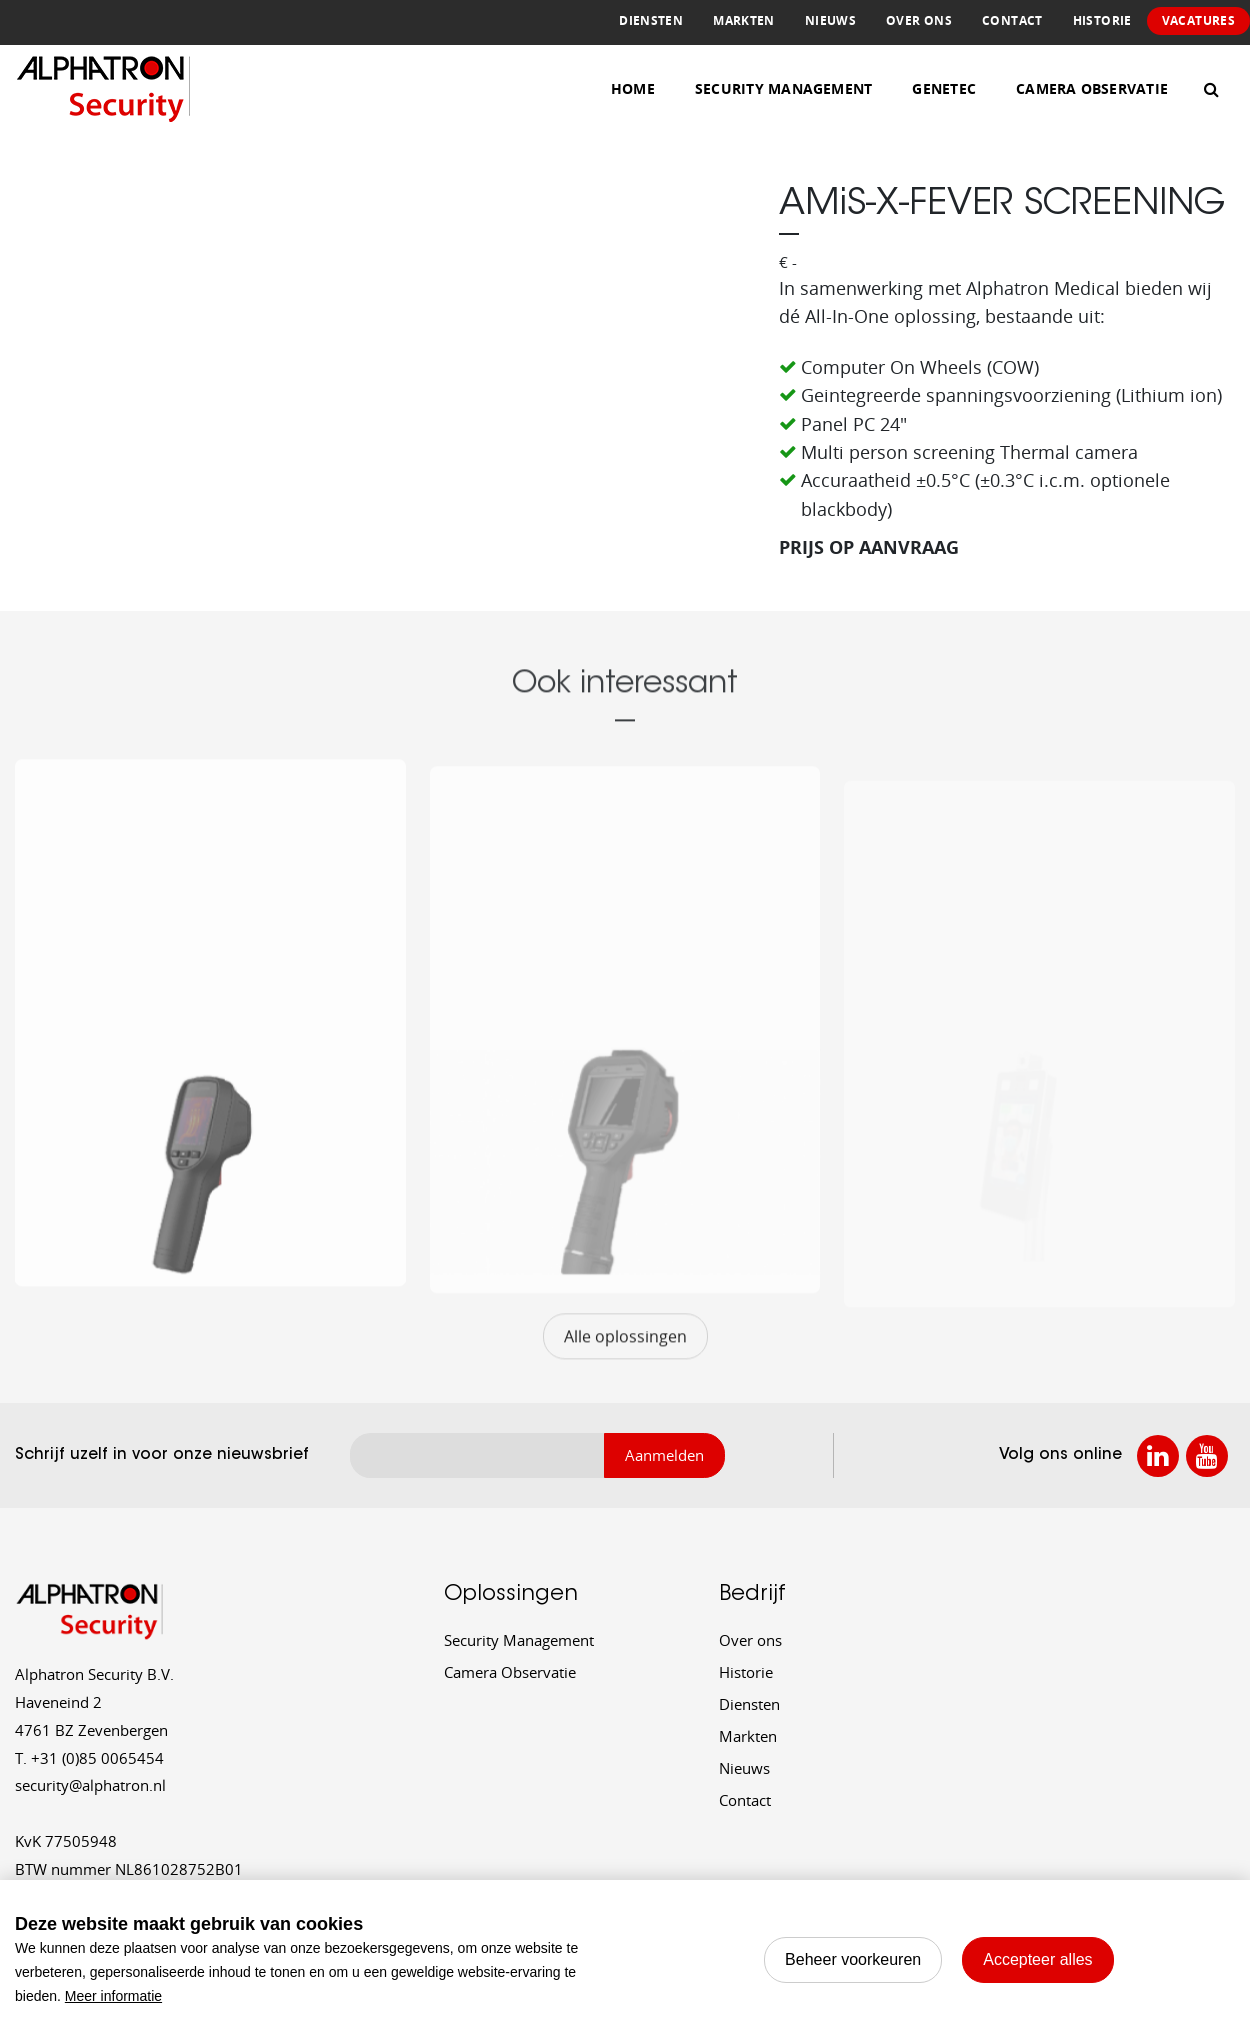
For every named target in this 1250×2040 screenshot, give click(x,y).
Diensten (651, 20)
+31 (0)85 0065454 (89, 1758)
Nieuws (830, 20)
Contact (1012, 20)
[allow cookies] (1037, 1960)
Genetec (944, 88)
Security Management (784, 88)
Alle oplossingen (625, 1363)
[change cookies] (853, 1960)
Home (633, 88)
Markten (744, 20)
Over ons (919, 20)
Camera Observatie (1092, 88)
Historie (1102, 20)
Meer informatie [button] (113, 1996)
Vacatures (1198, 20)
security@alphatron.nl (90, 1785)
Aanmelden (664, 1455)
